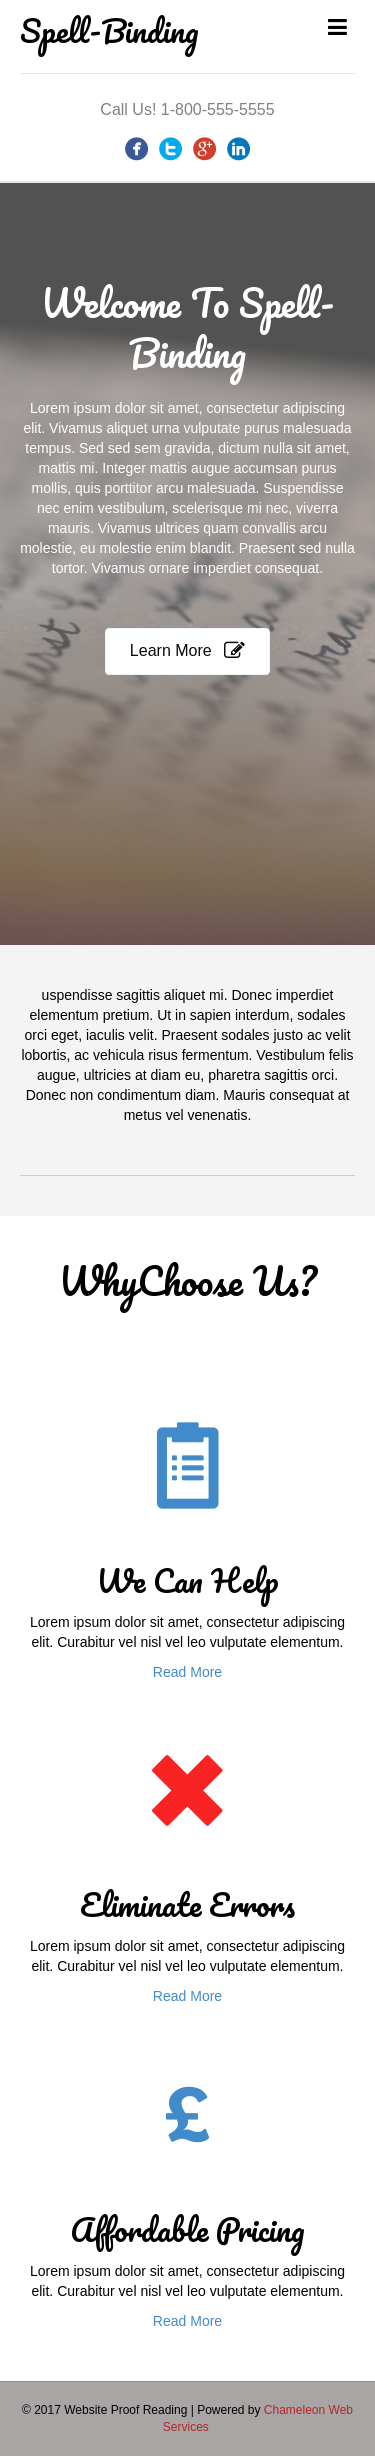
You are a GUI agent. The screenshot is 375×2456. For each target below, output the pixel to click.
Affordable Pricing (187, 2229)
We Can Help (187, 1580)
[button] (187, 651)
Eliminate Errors (187, 1904)
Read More (187, 1672)
